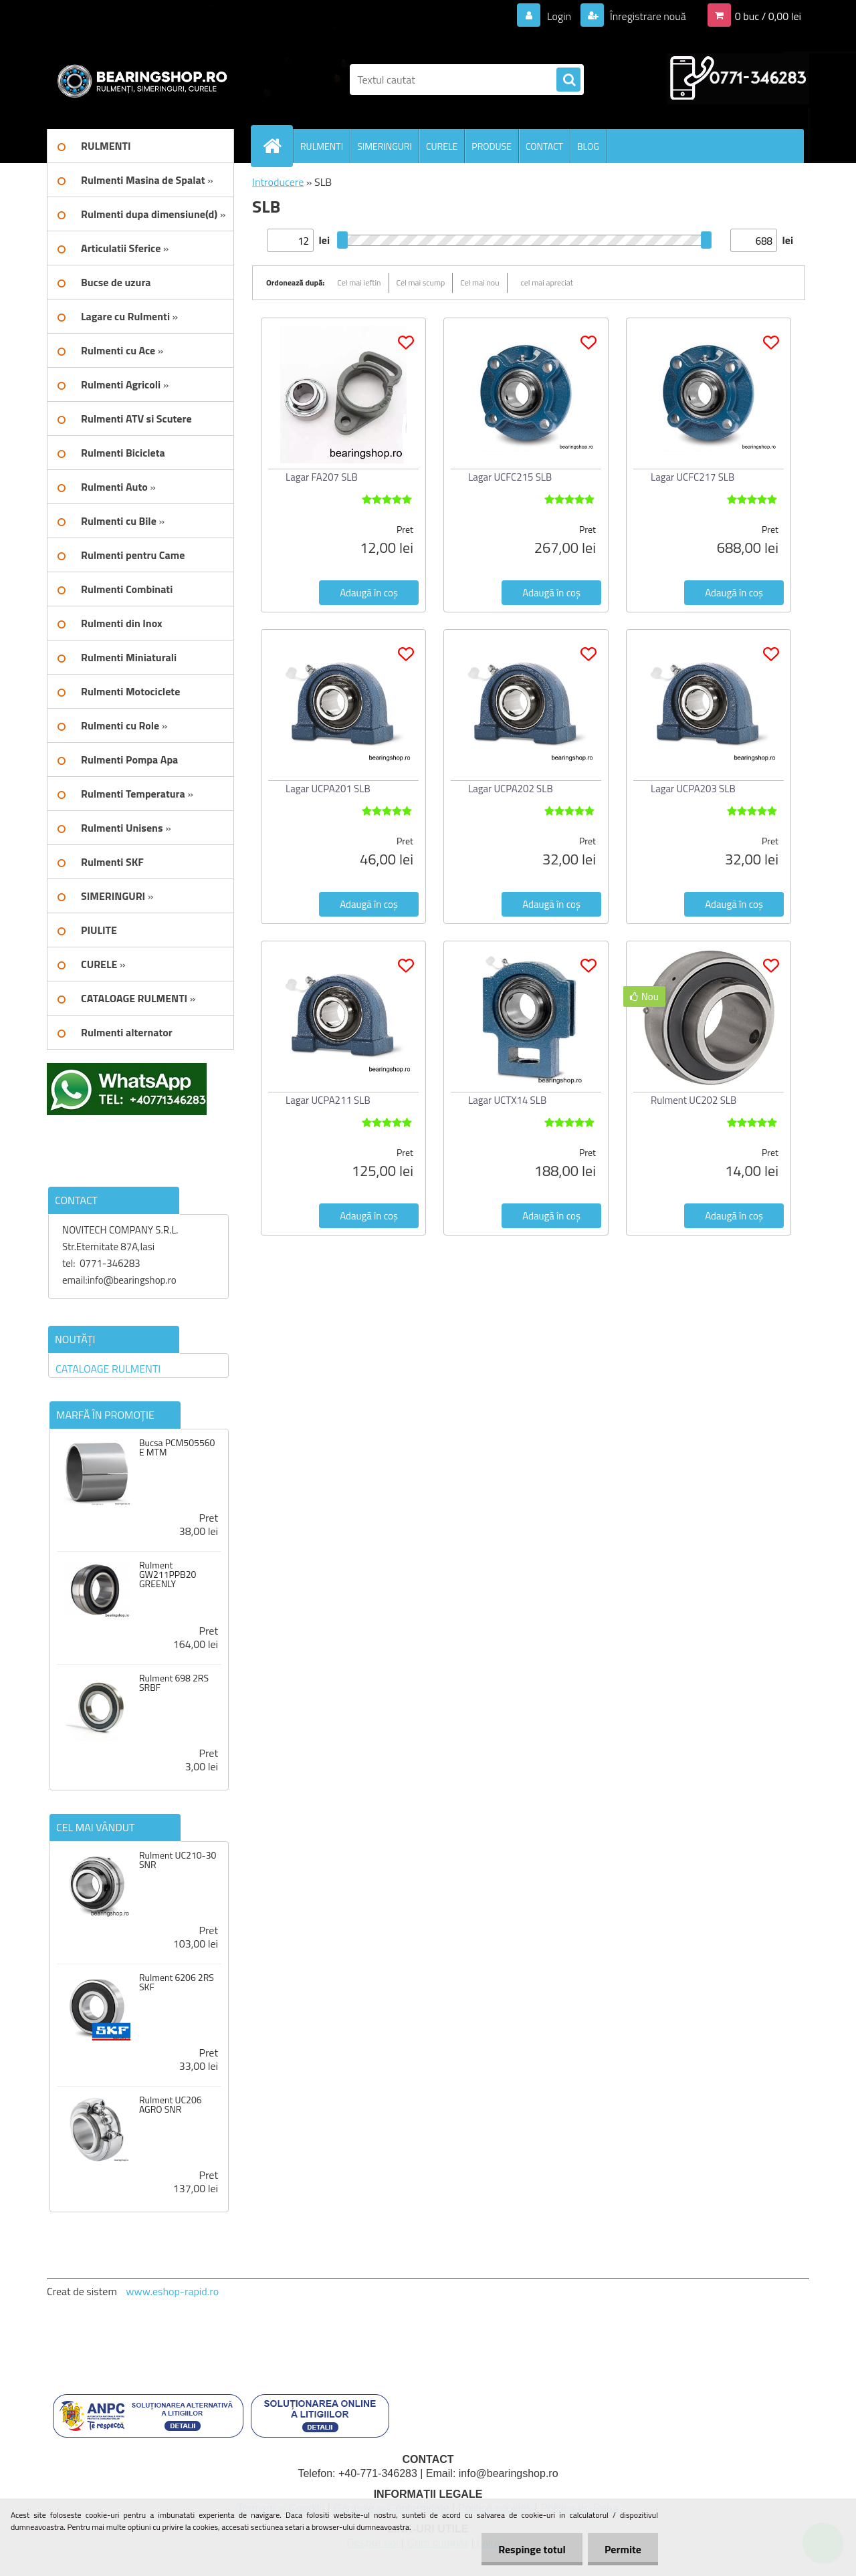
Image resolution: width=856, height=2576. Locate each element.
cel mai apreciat (547, 282)
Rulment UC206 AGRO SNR (170, 2104)
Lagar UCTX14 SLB (507, 1100)
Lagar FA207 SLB (322, 477)
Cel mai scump (421, 282)
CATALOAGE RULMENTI (108, 1369)
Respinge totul (532, 2549)
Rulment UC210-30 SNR (177, 1860)
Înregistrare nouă (647, 16)
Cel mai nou (479, 282)
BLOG (588, 146)
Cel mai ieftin (359, 282)
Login (558, 16)
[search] (568, 80)
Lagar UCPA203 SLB (693, 788)
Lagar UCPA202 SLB (510, 788)
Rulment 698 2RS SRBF (174, 1682)
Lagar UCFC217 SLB (692, 477)
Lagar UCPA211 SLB (328, 1100)
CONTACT (544, 146)
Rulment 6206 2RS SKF (176, 1982)
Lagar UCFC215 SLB (510, 477)
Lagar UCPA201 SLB (328, 788)
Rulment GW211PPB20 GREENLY (167, 1574)
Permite (623, 2549)
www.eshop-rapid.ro (172, 2291)
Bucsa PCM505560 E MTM (177, 1447)
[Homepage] (277, 145)
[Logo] (139, 79)
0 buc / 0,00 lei (768, 16)
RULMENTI (321, 146)
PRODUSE (491, 146)
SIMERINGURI (384, 146)
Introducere (278, 182)
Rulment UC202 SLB (693, 1100)
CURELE (441, 146)
